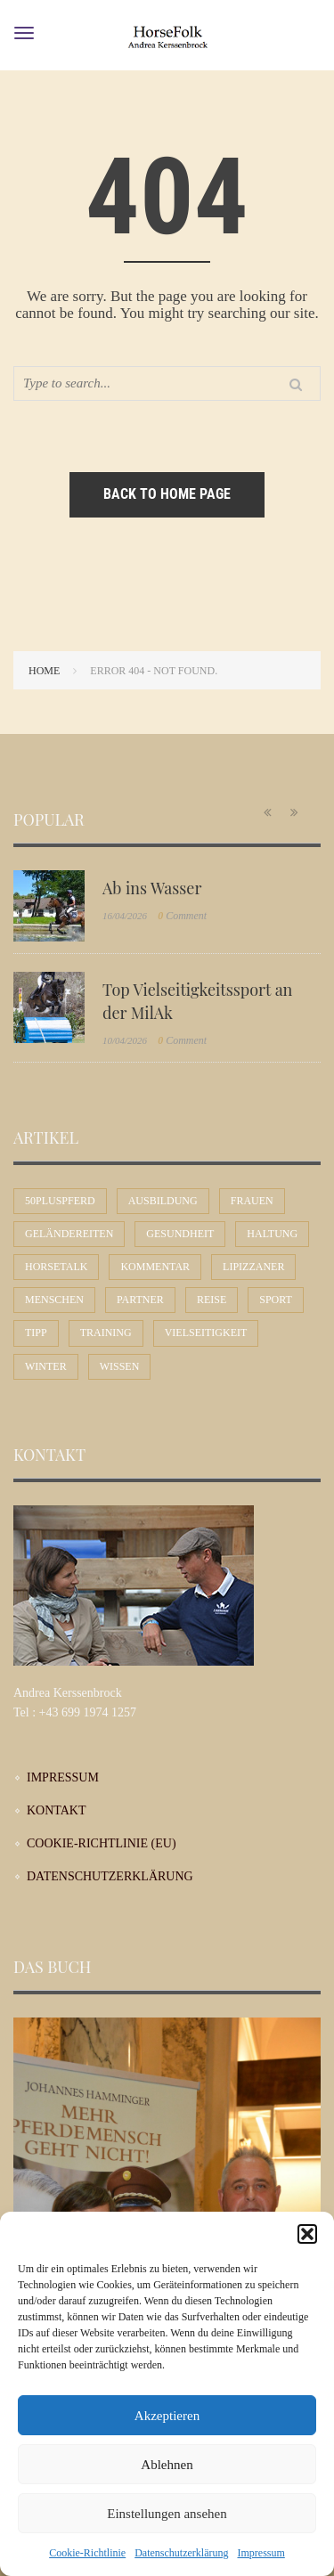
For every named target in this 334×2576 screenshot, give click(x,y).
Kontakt (56, 1810)
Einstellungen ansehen (167, 2514)
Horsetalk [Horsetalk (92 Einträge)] (56, 1266)
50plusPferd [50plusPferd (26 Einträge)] (60, 1200)
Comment (182, 915)
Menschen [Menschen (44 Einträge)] (54, 1299)
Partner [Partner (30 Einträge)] (140, 1299)
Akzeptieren (167, 2416)
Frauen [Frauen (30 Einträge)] (252, 1200)
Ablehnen (166, 2465)
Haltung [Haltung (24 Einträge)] (272, 1233)
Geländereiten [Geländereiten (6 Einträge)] (69, 1233)
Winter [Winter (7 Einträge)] (46, 1366)
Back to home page (167, 493)
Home (44, 670)
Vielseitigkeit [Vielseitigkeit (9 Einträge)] (206, 1332)
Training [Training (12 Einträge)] (106, 1332)
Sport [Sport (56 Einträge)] (275, 1299)
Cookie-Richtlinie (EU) (101, 1843)
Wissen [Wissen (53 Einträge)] (120, 1366)
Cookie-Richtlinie (87, 2553)
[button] (307, 2234)
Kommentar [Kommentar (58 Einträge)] (155, 1266)
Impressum (260, 2553)
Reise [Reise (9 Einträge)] (211, 1299)
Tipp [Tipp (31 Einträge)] (36, 1332)
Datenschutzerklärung (181, 2553)
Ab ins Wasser (151, 888)
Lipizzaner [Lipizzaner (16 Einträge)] (253, 1266)
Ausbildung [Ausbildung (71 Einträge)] (163, 1200)
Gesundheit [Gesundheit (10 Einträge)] (180, 1233)
